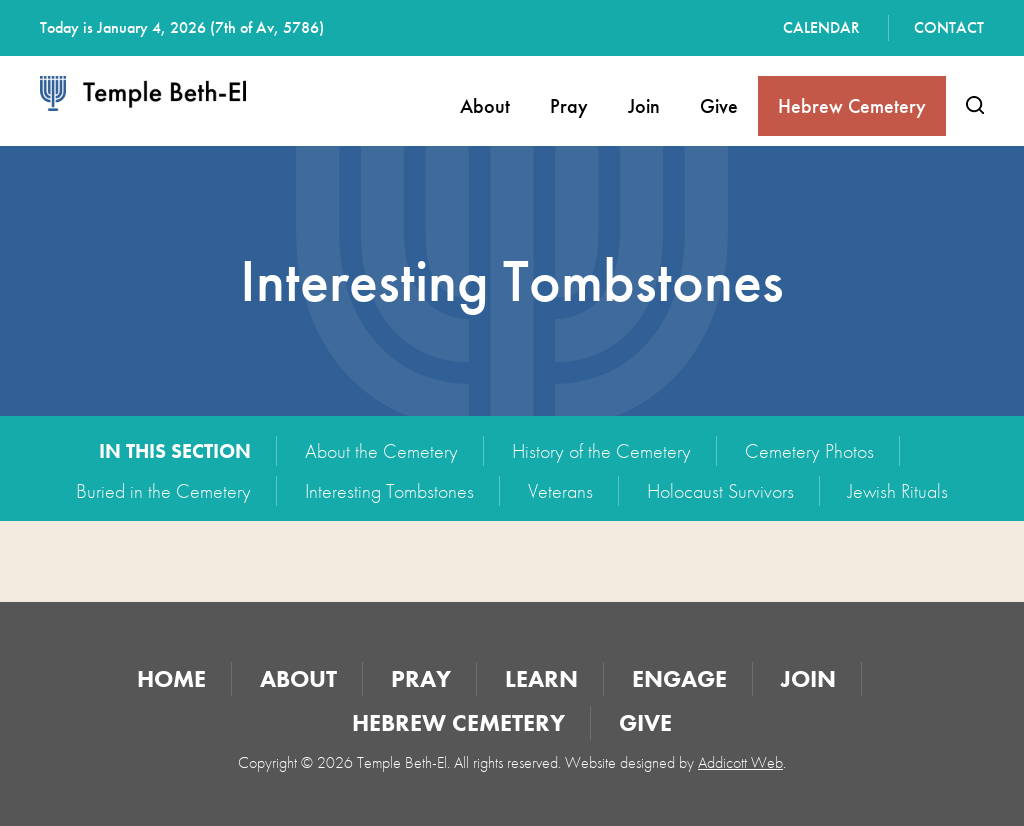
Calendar (821, 27)
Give (719, 106)
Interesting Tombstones (389, 491)
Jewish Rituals (898, 491)
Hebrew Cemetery (852, 106)
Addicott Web (740, 762)
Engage (679, 678)
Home (171, 678)
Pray (569, 106)
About (485, 106)
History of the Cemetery (601, 451)
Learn (541, 678)
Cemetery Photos (809, 451)
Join (644, 106)
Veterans (560, 491)
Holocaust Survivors (720, 491)
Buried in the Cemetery (163, 491)
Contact (949, 27)
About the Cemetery (381, 451)
